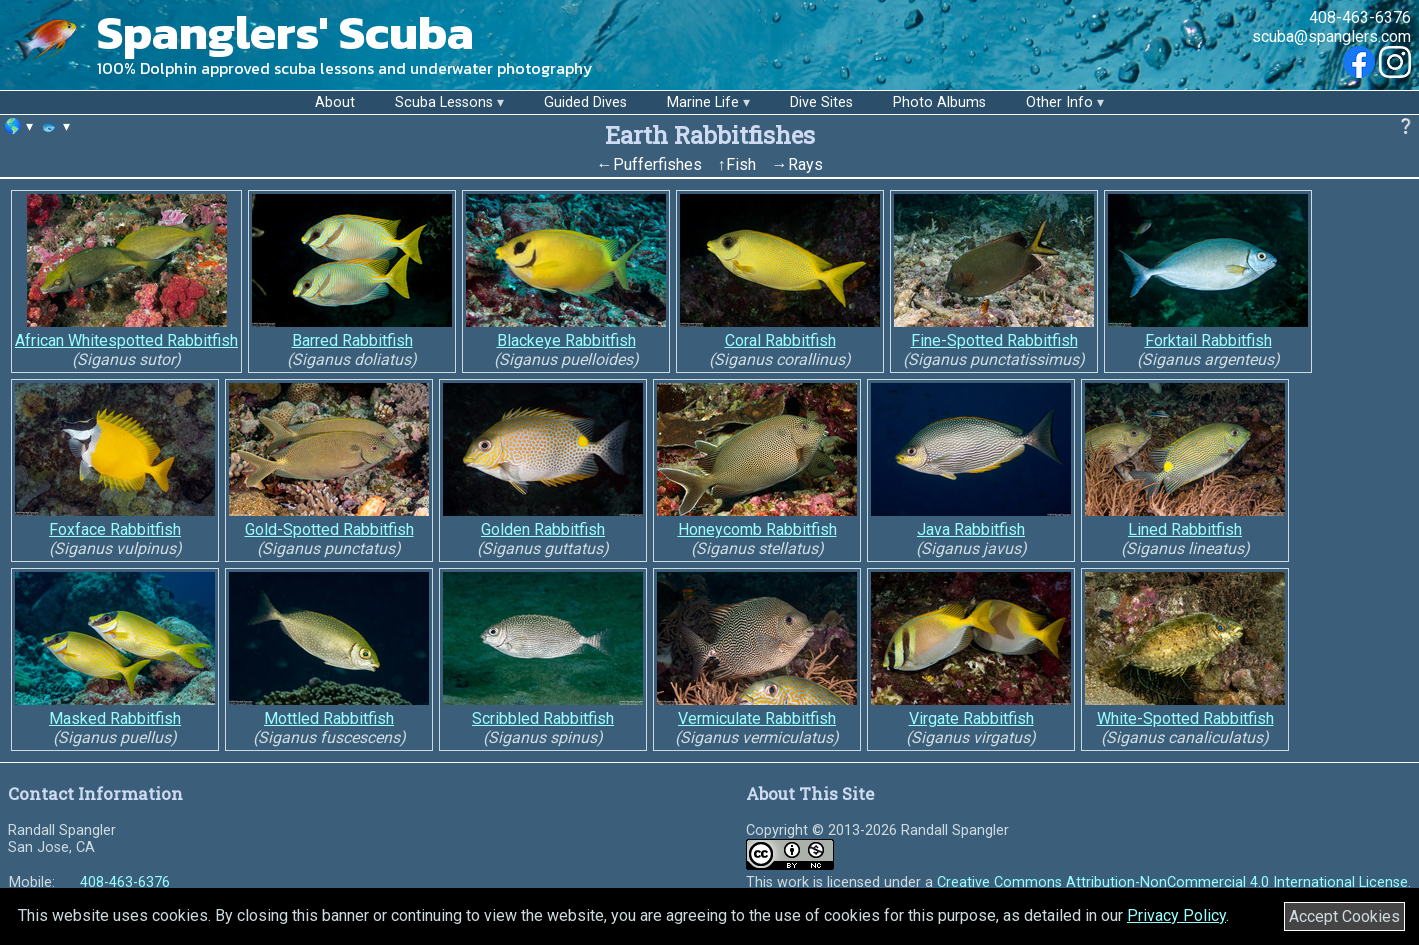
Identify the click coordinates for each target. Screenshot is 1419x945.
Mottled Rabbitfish (329, 718)
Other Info (1059, 102)
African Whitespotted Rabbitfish (126, 340)
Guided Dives (585, 102)
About (335, 102)
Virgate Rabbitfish (971, 718)
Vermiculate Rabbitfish (757, 718)
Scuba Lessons (444, 102)
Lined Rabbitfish (1185, 529)
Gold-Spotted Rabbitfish (329, 529)
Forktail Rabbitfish (1208, 340)
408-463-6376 (1360, 17)
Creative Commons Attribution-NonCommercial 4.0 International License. (1174, 882)
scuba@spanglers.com (1331, 36)
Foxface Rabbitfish (115, 529)
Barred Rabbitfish (352, 340)
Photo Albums (939, 102)
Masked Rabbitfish (115, 718)
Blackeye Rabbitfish (566, 340)
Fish (741, 164)
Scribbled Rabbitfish (543, 718)
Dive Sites (821, 102)
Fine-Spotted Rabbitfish (994, 340)
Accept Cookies (1344, 916)
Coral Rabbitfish (780, 340)
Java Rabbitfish (971, 529)
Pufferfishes (657, 164)
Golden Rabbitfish (543, 529)
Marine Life (703, 102)
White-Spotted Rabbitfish (1185, 718)
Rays (805, 164)
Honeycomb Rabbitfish (757, 529)
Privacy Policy (1176, 915)
